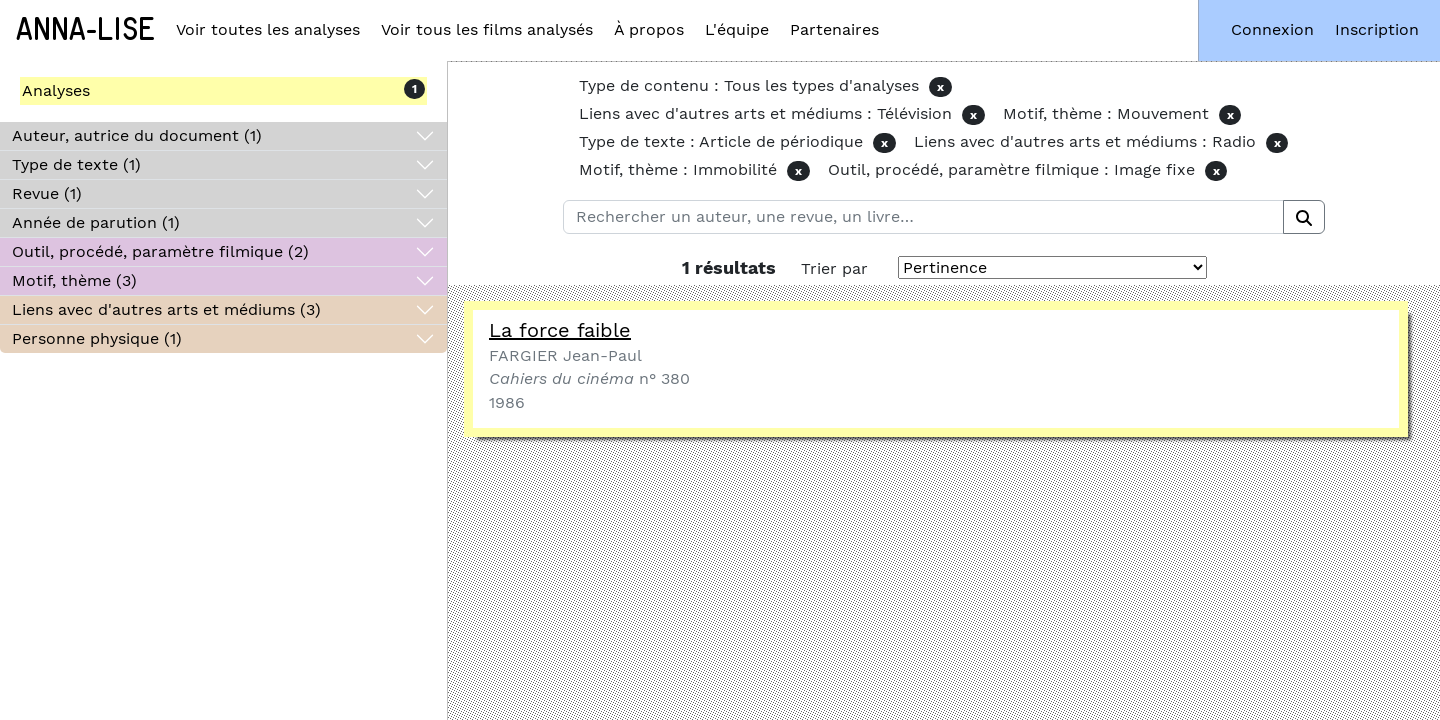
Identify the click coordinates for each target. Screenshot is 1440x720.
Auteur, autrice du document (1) (137, 135)
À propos (649, 29)
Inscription (1377, 29)
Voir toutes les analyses (268, 29)
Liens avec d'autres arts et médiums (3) (166, 309)
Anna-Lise (85, 30)
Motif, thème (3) (74, 280)
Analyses (56, 90)
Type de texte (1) (76, 164)
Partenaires (834, 29)
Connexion (1272, 29)
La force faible (560, 330)
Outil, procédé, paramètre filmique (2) (160, 251)
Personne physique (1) (97, 338)
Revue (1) (47, 193)
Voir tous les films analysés (487, 29)
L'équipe (737, 29)
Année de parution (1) (96, 222)
